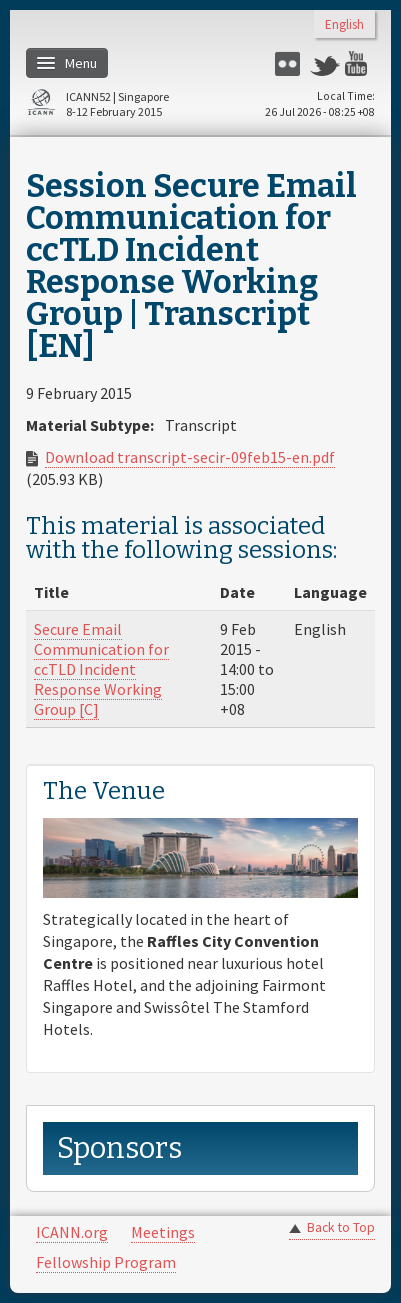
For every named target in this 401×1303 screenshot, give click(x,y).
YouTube (360, 63)
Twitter (325, 63)
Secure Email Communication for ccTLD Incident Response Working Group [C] (101, 669)
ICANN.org (72, 1232)
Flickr (290, 63)
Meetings (163, 1232)
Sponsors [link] (119, 1148)
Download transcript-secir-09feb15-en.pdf (190, 457)
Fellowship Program (106, 1262)
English (344, 25)
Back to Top (341, 1227)
